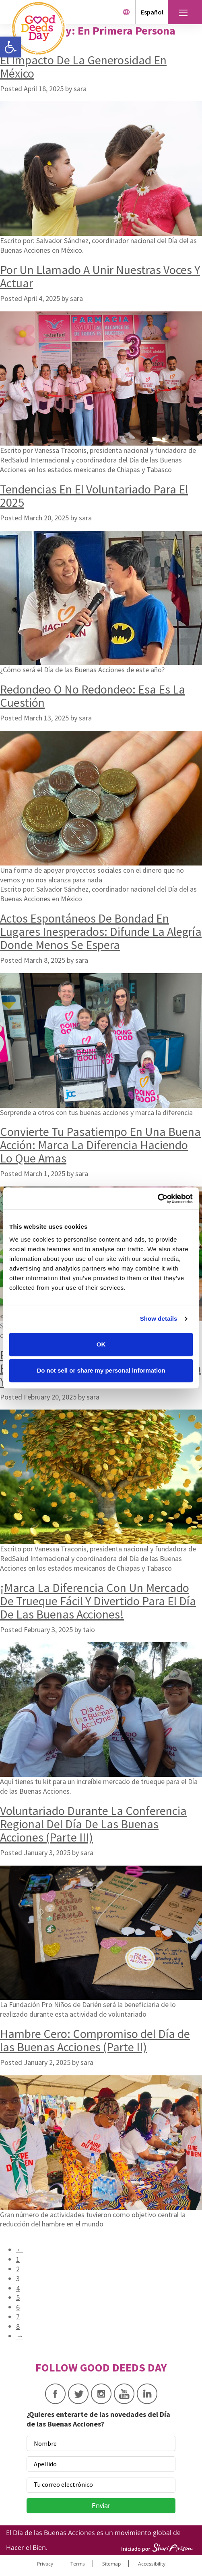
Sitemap (111, 2563)
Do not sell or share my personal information (101, 1370)
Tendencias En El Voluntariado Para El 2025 (94, 495)
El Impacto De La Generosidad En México (83, 66)
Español (152, 12)
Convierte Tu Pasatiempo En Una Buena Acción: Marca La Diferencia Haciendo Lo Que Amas (100, 1145)
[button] (10, 47)
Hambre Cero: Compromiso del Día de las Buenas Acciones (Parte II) (95, 2040)
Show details (158, 1318)
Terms (77, 2563)
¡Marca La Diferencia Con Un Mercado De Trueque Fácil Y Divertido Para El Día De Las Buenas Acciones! (98, 1601)
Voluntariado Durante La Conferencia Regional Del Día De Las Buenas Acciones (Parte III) (93, 1824)
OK (101, 1344)
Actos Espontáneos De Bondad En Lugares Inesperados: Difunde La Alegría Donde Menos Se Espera (101, 931)
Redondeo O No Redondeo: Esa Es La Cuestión (92, 695)
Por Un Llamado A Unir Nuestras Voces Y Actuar (100, 276)
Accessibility (151, 2563)
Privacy (45, 2563)
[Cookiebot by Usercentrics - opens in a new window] (157, 1198)
